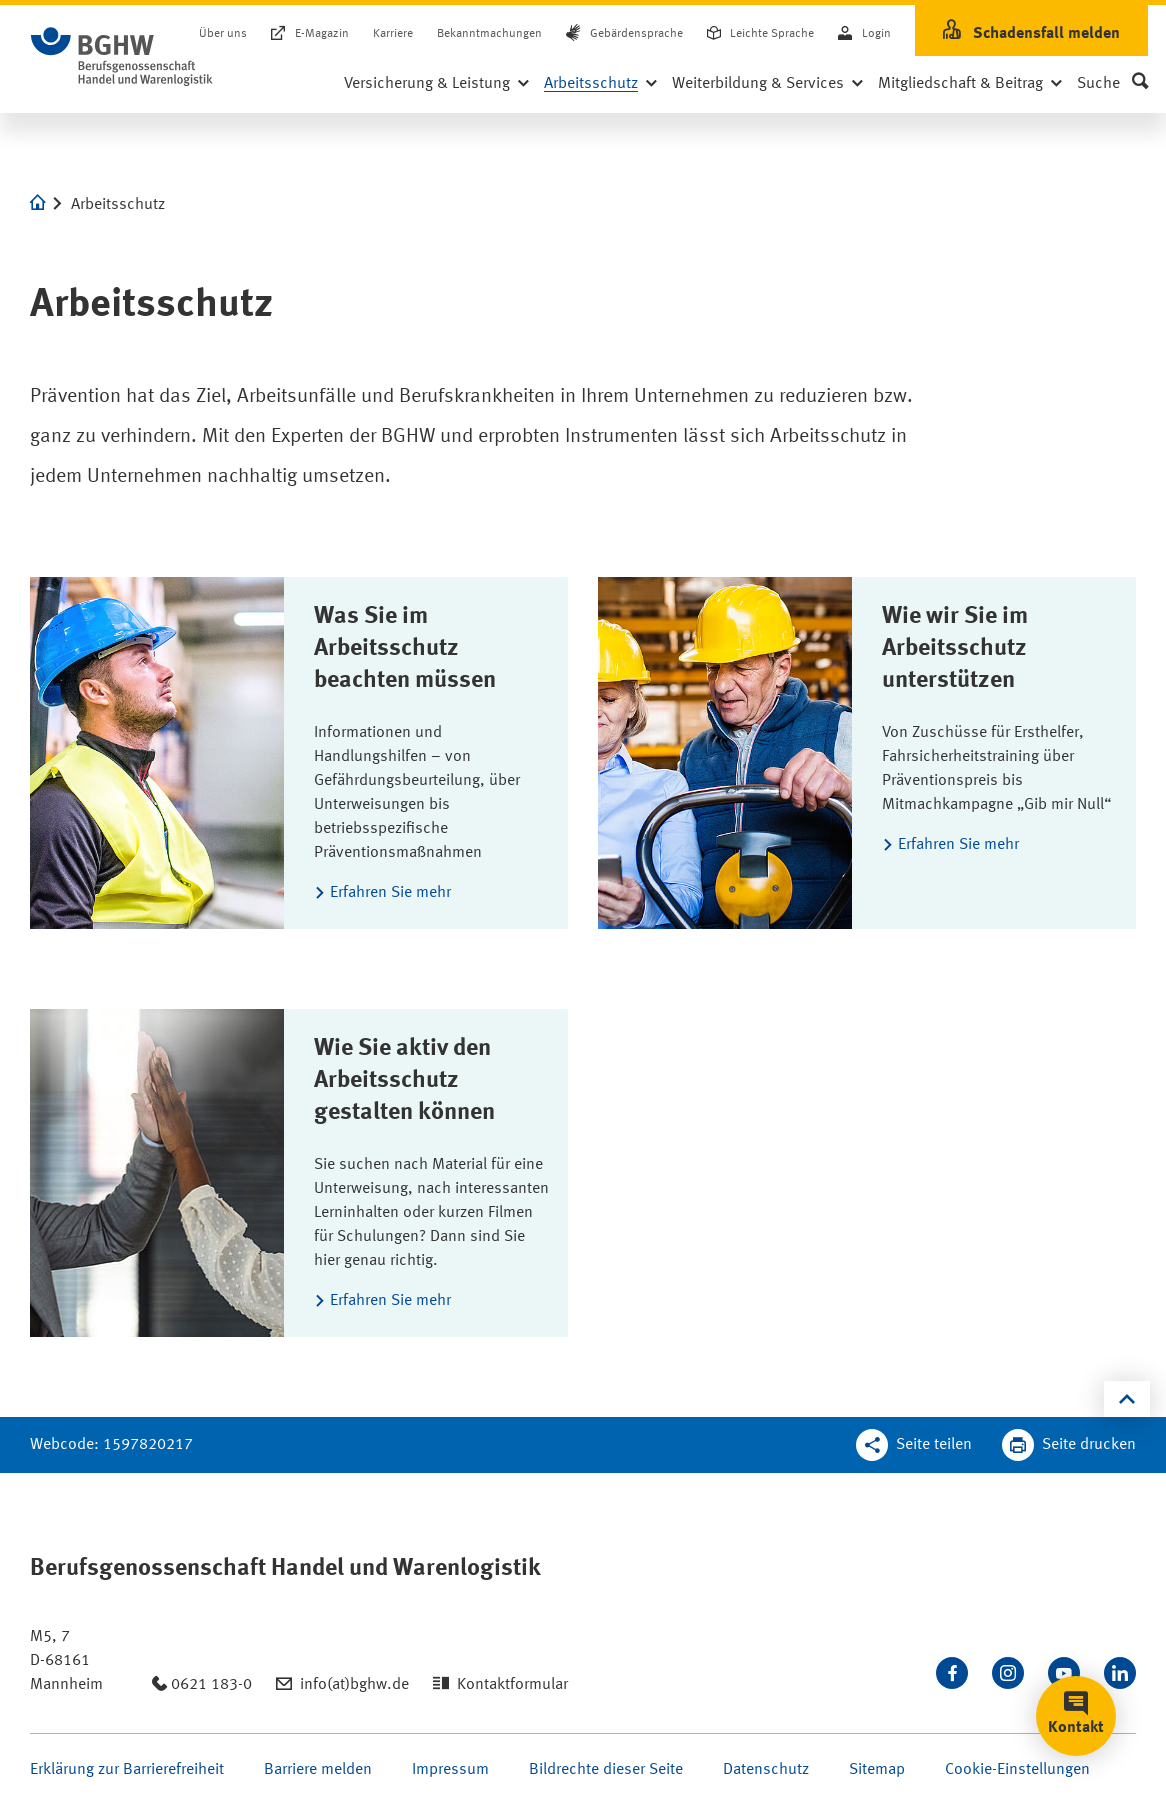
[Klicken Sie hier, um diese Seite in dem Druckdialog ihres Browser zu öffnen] (1069, 1445)
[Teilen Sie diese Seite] (914, 1445)
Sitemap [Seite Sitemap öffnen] (877, 1770)
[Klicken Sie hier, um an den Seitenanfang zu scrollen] (1127, 1399)
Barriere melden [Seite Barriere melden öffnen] (318, 1770)
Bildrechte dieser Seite (606, 1770)
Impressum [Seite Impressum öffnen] (450, 1770)
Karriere (393, 34)
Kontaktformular (512, 1685)
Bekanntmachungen (489, 34)
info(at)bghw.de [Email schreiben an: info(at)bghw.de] (354, 1685)
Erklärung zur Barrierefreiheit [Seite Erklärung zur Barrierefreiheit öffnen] (127, 1770)
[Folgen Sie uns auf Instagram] (1008, 1673)
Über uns (223, 34)
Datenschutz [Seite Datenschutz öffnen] (766, 1770)
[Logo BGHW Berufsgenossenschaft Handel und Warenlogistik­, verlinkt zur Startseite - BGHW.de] (122, 57)
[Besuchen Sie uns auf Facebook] (952, 1673)
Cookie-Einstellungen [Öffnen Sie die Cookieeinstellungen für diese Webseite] (1017, 1770)
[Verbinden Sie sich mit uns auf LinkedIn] (1120, 1673)
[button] (1113, 84)
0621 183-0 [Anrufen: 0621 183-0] (211, 1685)
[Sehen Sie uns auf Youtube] (1064, 1673)
